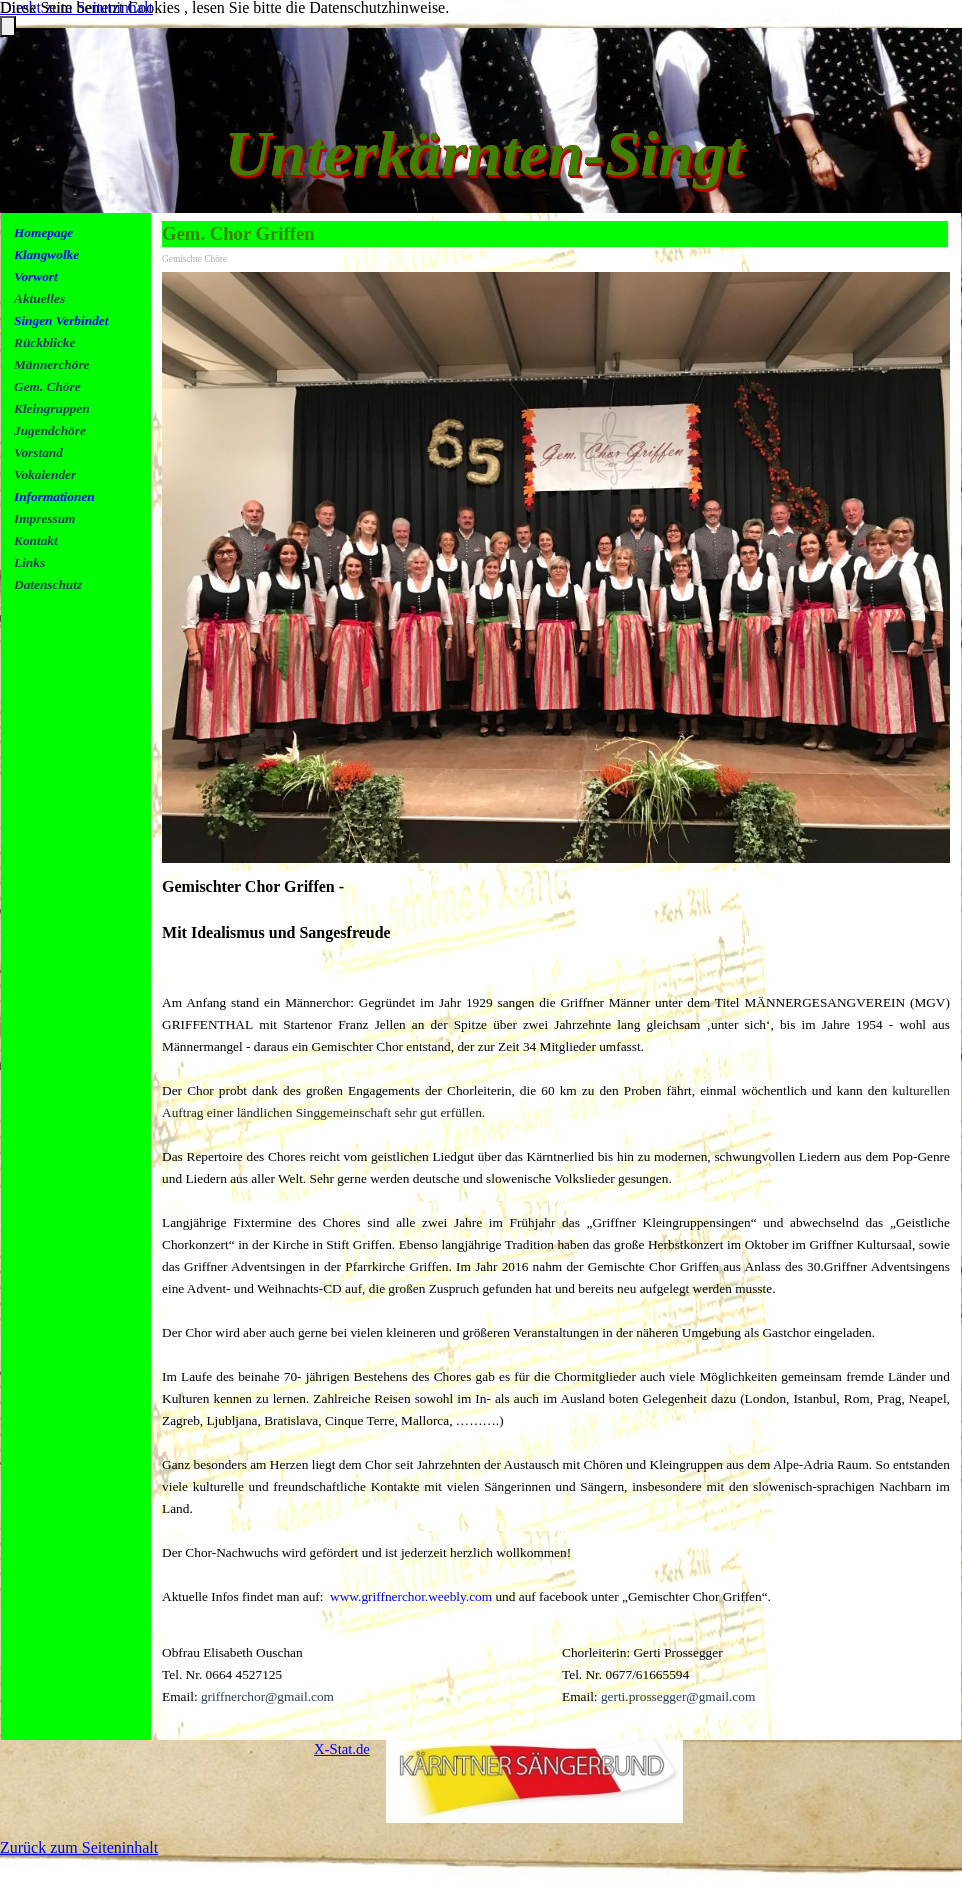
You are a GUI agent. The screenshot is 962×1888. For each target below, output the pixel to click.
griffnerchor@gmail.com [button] (267, 1696)
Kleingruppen (52, 408)
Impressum (44, 518)
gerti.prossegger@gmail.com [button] (678, 1696)
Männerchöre (52, 364)
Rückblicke (44, 342)
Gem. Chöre (47, 386)
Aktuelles (39, 298)
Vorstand (38, 452)
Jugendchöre (50, 430)
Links (29, 562)
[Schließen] (8, 26)
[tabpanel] (82, 430)
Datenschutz (48, 584)
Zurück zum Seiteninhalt (79, 1847)
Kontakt (36, 540)
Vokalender (45, 474)
